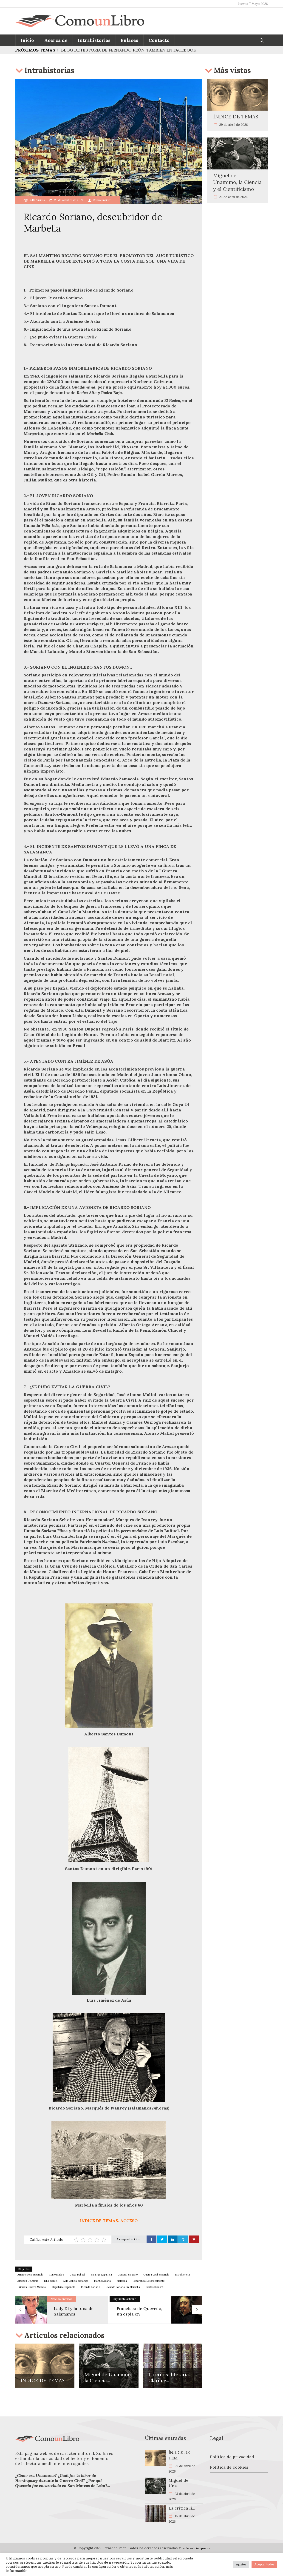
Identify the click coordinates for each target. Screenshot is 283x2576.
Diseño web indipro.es (194, 2548)
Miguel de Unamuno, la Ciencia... (108, 2377)
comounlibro (56, 2274)
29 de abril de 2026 (233, 125)
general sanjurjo (128, 2274)
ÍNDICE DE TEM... (179, 2455)
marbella (121, 2280)
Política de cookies (229, 2467)
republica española (63, 2287)
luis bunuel (50, 2280)
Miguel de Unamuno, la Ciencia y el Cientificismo (237, 182)
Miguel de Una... (178, 2483)
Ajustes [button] (241, 2564)
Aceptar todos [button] (264, 2564)
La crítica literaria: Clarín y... (169, 2377)
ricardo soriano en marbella (123, 2287)
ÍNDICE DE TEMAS (42, 2380)
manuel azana (102, 2280)
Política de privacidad (232, 2456)
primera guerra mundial (31, 2287)
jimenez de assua (27, 2280)
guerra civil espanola (156, 2274)
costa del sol (77, 2274)
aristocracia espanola (30, 2274)
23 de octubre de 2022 (69, 200)
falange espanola (101, 2274)
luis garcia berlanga (75, 2280)
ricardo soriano (90, 2287)
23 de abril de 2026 (233, 197)
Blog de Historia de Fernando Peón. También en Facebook (128, 50)
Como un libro (102, 200)
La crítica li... (182, 2508)
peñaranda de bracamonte (148, 2280)
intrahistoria (182, 2274)
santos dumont (154, 2287)
